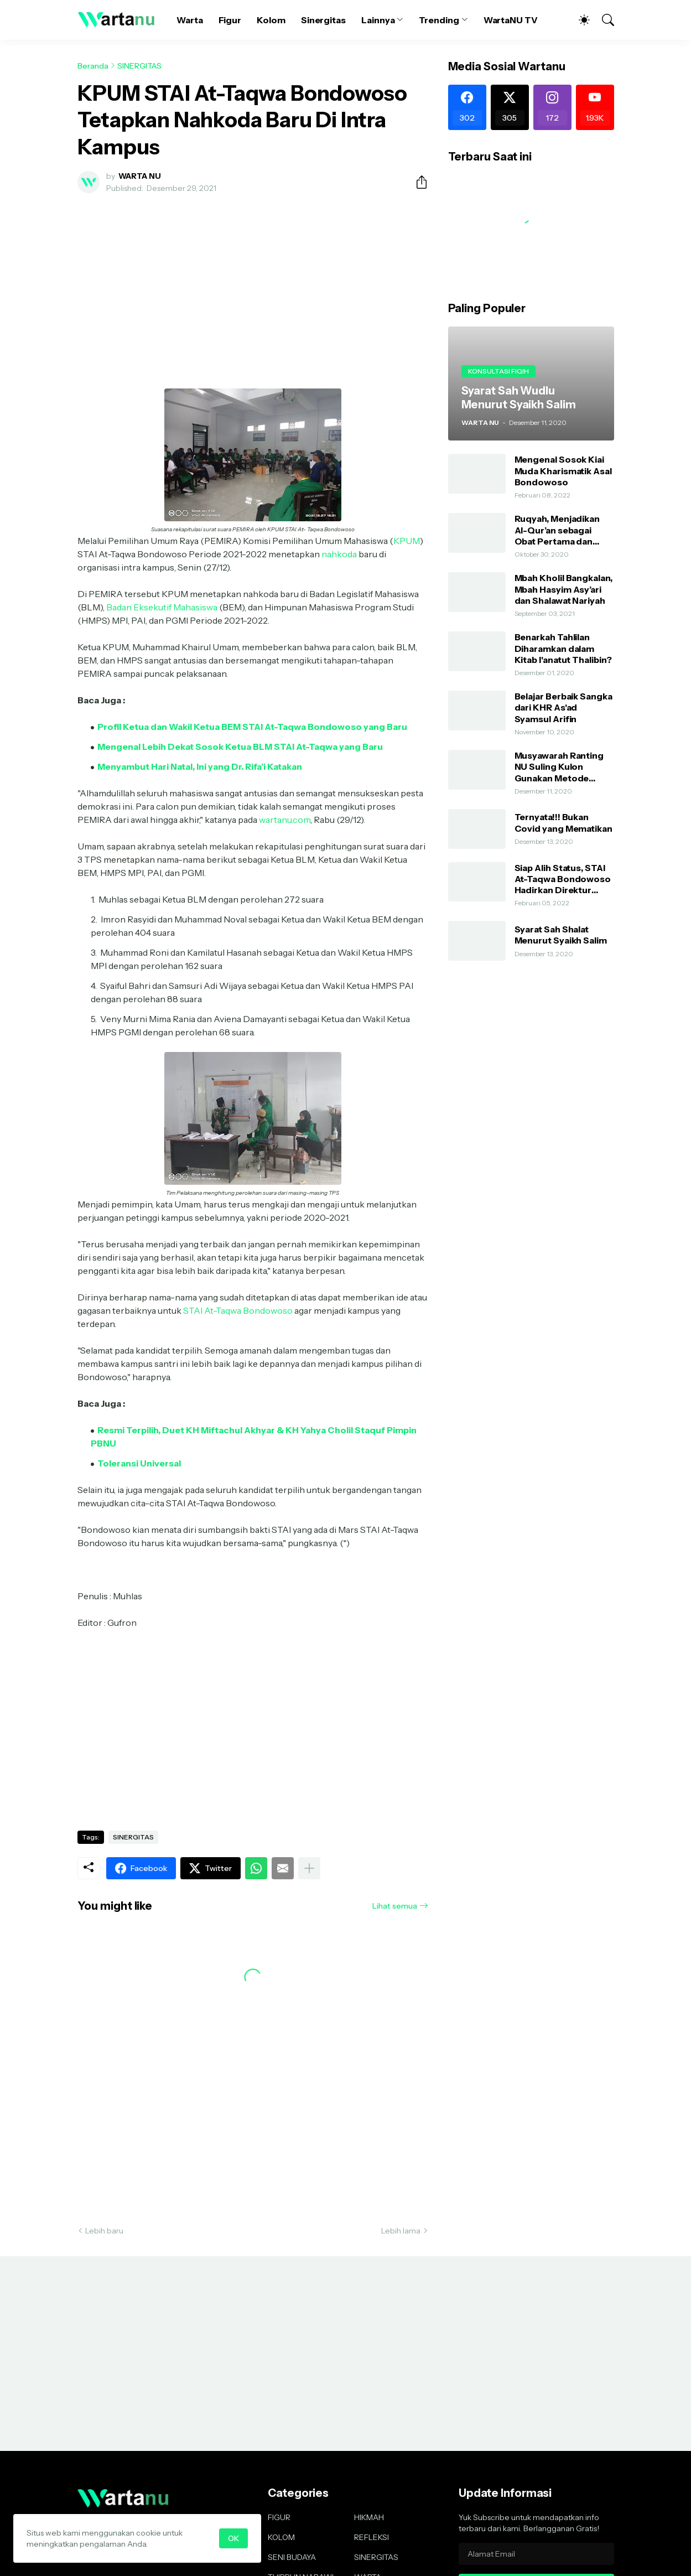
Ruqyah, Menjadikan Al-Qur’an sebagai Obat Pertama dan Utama (557, 530)
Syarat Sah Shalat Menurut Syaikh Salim (561, 935)
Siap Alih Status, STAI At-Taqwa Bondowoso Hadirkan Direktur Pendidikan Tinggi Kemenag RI (563, 879)
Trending (439, 19)
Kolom (271, 19)
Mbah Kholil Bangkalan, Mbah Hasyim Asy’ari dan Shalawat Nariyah (563, 589)
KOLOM (281, 2537)
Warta (189, 19)
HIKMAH (369, 2517)
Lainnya (377, 19)
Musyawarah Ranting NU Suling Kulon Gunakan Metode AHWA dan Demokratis (564, 767)
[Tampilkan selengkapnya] (309, 1868)
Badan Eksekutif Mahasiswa (161, 607)
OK (233, 2538)
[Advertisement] (252, 284)
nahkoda (339, 553)
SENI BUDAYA (292, 2557)
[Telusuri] (603, 20)
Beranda (92, 66)
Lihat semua (394, 1906)
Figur (230, 19)
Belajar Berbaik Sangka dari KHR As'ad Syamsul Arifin (563, 707)
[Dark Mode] (579, 20)
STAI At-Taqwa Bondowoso (238, 1310)
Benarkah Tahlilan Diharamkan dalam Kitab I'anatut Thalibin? (563, 648)
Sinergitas (323, 19)
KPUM (406, 540)
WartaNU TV (511, 19)
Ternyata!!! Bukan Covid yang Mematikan (563, 822)
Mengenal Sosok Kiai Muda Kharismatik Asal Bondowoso (563, 471)
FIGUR (279, 2517)
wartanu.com (284, 819)
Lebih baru (104, 2231)
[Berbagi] (417, 182)
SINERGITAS (139, 66)
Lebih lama (400, 2231)
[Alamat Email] (536, 2554)
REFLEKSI (371, 2537)
